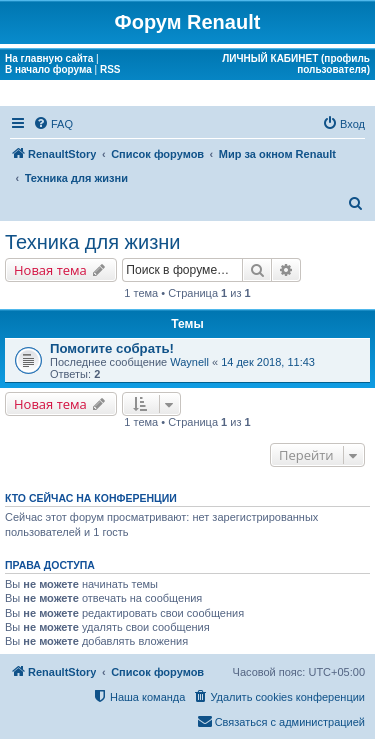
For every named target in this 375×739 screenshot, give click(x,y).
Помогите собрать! (112, 348)
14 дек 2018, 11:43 (268, 362)
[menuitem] (53, 124)
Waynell (189, 362)
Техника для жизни (93, 242)
